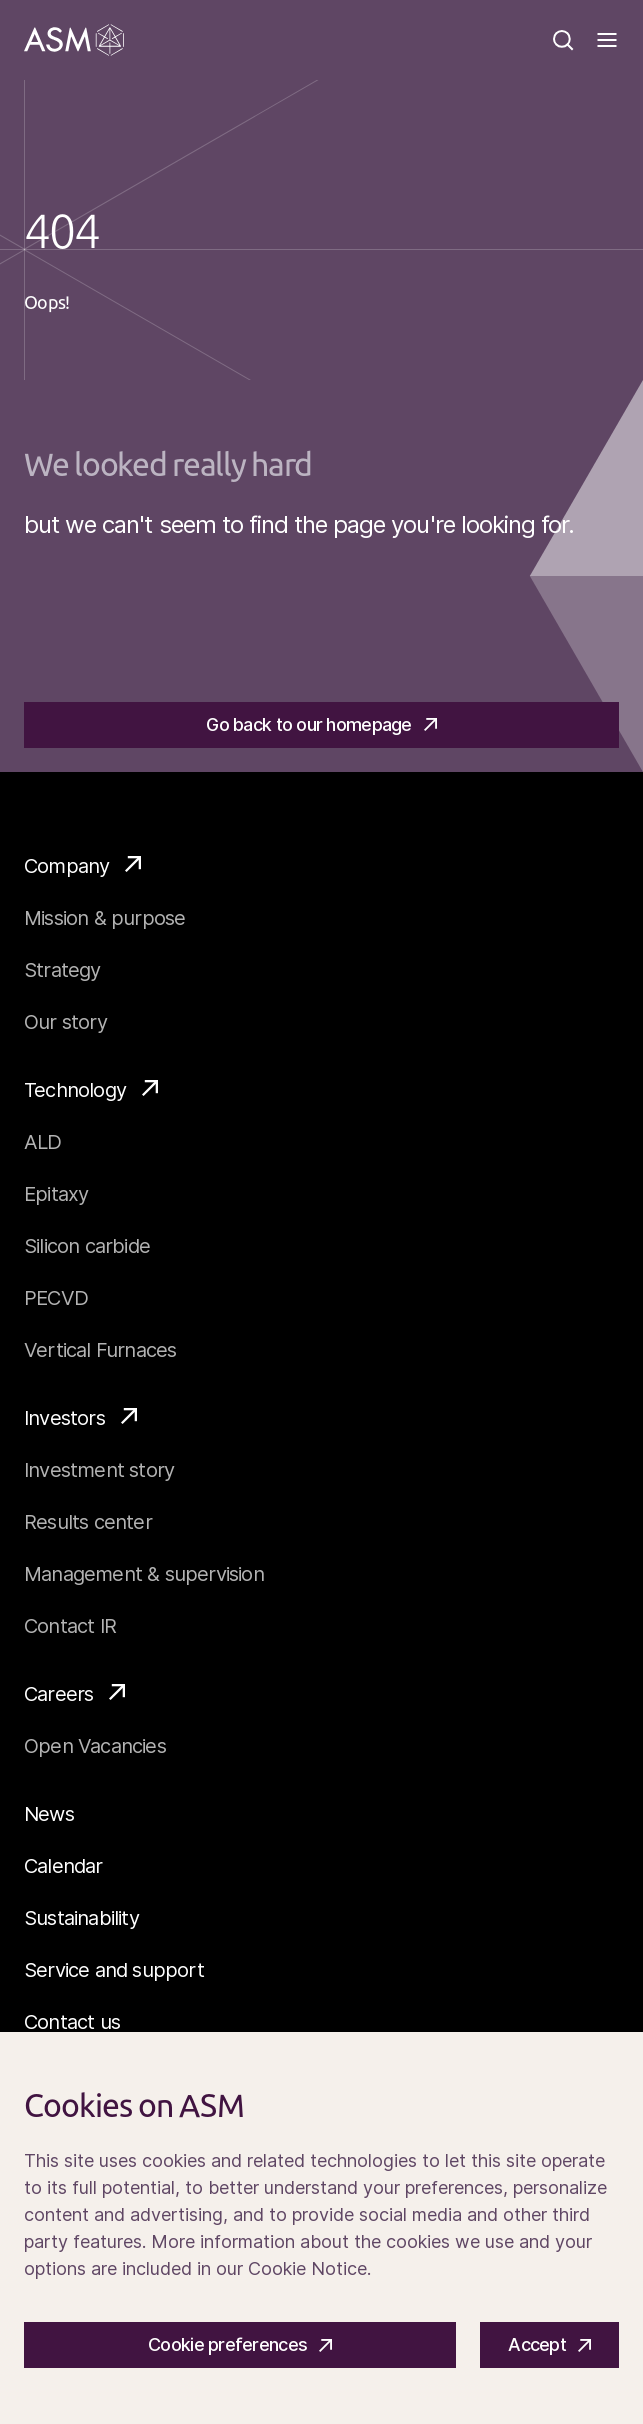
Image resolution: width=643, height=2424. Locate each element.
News (49, 1814)
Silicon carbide (87, 1246)
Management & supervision (144, 1574)
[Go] (74, 40)
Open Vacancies (95, 1746)
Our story (65, 1022)
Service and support (114, 1970)
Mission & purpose (104, 918)
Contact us (72, 2022)
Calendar (63, 1866)
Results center (88, 1522)
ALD (43, 1142)
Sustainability (81, 1918)
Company (82, 865)
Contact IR (70, 1626)
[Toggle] (607, 40)
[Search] (563, 40)
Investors (80, 1417)
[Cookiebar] (321, 2228)
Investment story (99, 1470)
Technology (91, 1089)
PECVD (56, 1298)
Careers (74, 1693)
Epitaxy (56, 1194)
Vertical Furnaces (100, 1350)
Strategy (62, 970)
